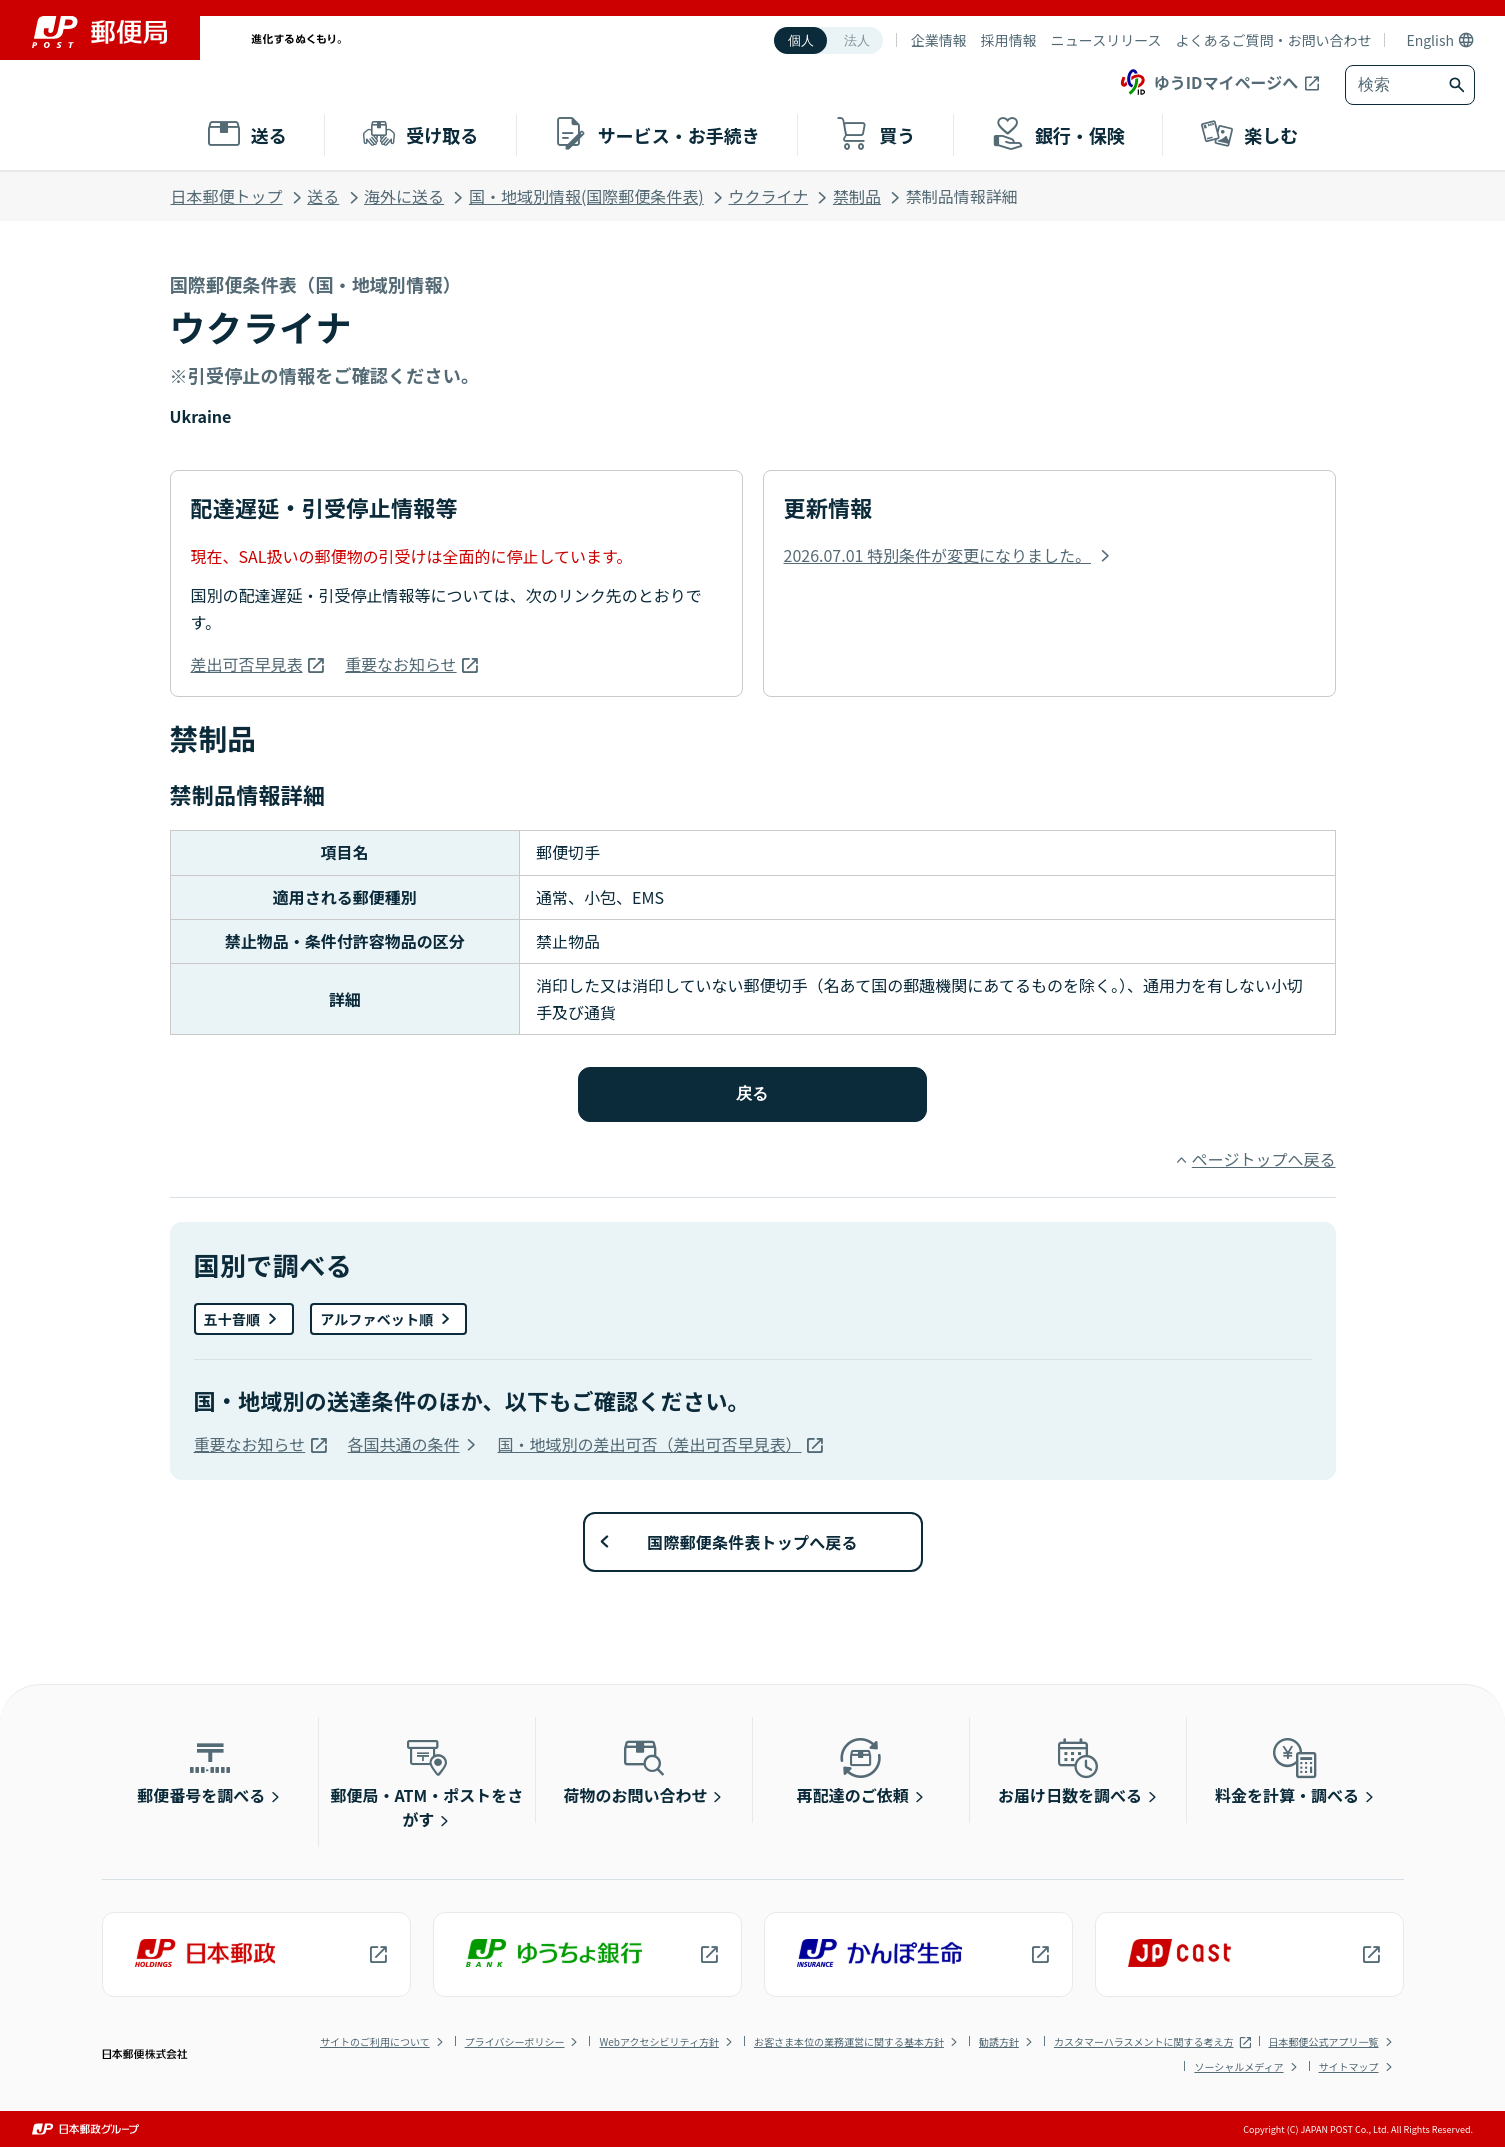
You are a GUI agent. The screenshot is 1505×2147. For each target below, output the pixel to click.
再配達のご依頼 (853, 1770)
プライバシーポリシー (515, 2041)
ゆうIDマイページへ (1207, 82)
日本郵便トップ (227, 196)
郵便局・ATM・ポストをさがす (427, 1782)
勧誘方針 (999, 2041)
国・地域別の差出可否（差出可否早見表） (650, 1444)
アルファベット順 (376, 1319)
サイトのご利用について (375, 2041)
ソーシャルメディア (1238, 2066)
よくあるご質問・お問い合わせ (1273, 40)
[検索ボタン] (1459, 85)
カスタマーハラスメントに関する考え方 (1144, 2041)
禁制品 (857, 196)
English (1430, 40)
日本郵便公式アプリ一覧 (1324, 2041)
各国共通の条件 (404, 1444)
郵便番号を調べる (201, 1770)
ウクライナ (769, 196)
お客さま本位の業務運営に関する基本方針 (849, 2041)
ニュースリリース (1106, 40)
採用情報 (1009, 40)
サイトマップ (1349, 2066)
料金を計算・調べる (1287, 1770)
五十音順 (232, 1319)
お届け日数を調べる (1070, 1770)
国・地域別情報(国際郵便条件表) (586, 196)
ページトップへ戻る (1264, 1159)
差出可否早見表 (247, 664)
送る (323, 196)
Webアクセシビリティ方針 (658, 2041)
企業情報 (939, 40)
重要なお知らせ (401, 664)
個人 (801, 40)
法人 (857, 40)
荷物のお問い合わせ (636, 1770)
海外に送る (404, 196)
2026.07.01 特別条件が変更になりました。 (938, 555)
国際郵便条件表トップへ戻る (752, 1542)
